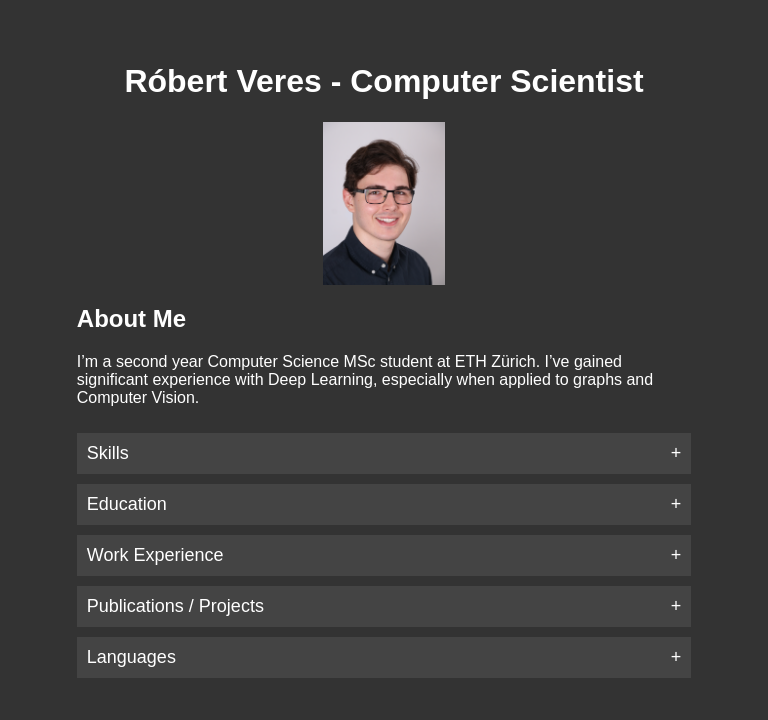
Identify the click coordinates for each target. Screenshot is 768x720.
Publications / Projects (175, 606)
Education (127, 504)
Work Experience (155, 555)
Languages (131, 657)
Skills (108, 453)
